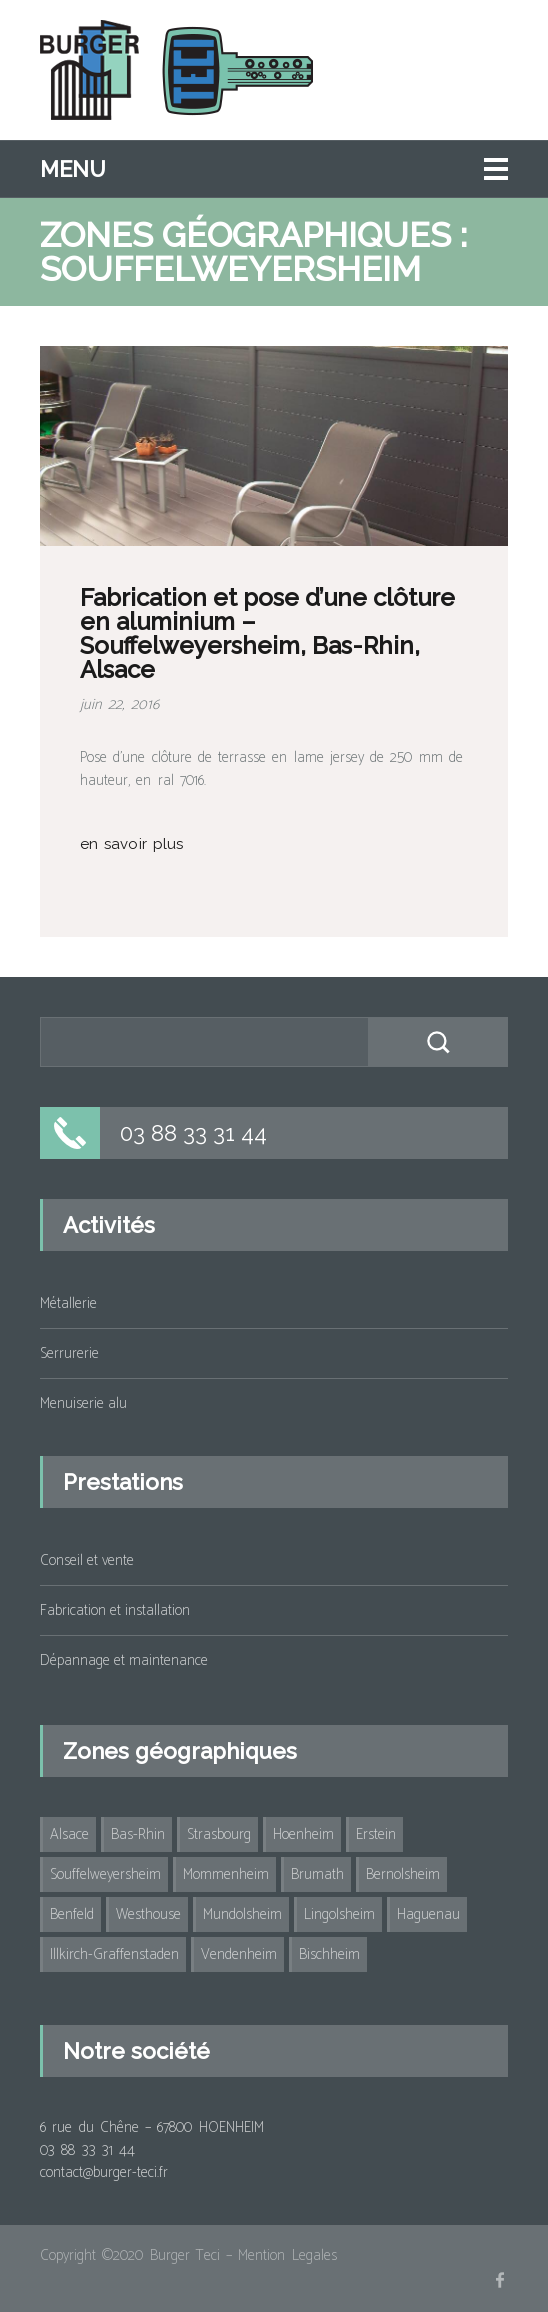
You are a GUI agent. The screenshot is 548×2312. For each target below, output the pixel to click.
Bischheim (329, 1954)
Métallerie (68, 1303)
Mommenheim (226, 1874)
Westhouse (148, 1914)
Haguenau (428, 1914)
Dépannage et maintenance (124, 1660)
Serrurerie (69, 1353)
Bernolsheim (403, 1874)
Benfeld (72, 1914)
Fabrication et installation (115, 1610)
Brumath (317, 1874)
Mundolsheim (242, 1914)
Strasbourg (219, 1834)
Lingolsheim (339, 1914)
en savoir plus (131, 844)
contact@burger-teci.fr (104, 2172)
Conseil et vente (87, 1560)
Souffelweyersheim (105, 1874)
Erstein (376, 1834)
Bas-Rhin (138, 1834)
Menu (73, 169)
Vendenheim (239, 1954)
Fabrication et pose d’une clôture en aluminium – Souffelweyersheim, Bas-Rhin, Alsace (267, 633)
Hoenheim (303, 1834)
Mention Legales (287, 2255)
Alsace (69, 1834)
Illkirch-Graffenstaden (114, 1954)
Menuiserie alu (83, 1403)
